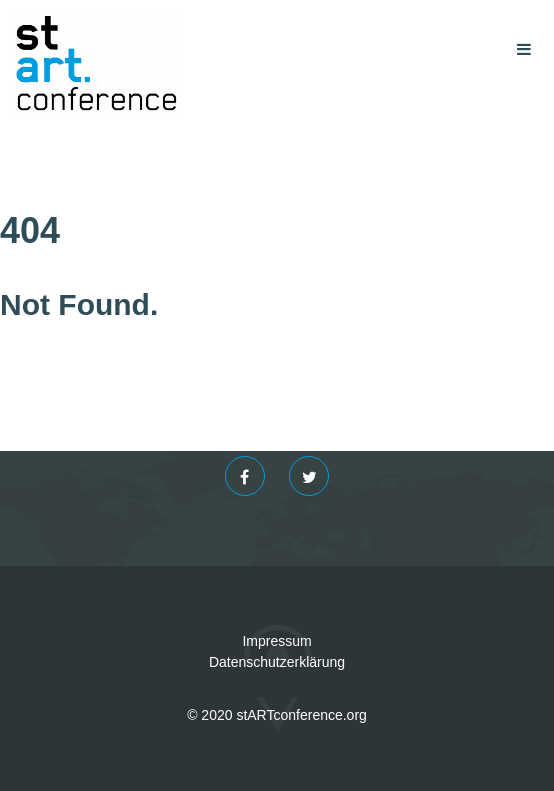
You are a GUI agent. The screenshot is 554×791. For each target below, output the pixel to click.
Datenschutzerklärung (277, 662)
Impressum (276, 641)
